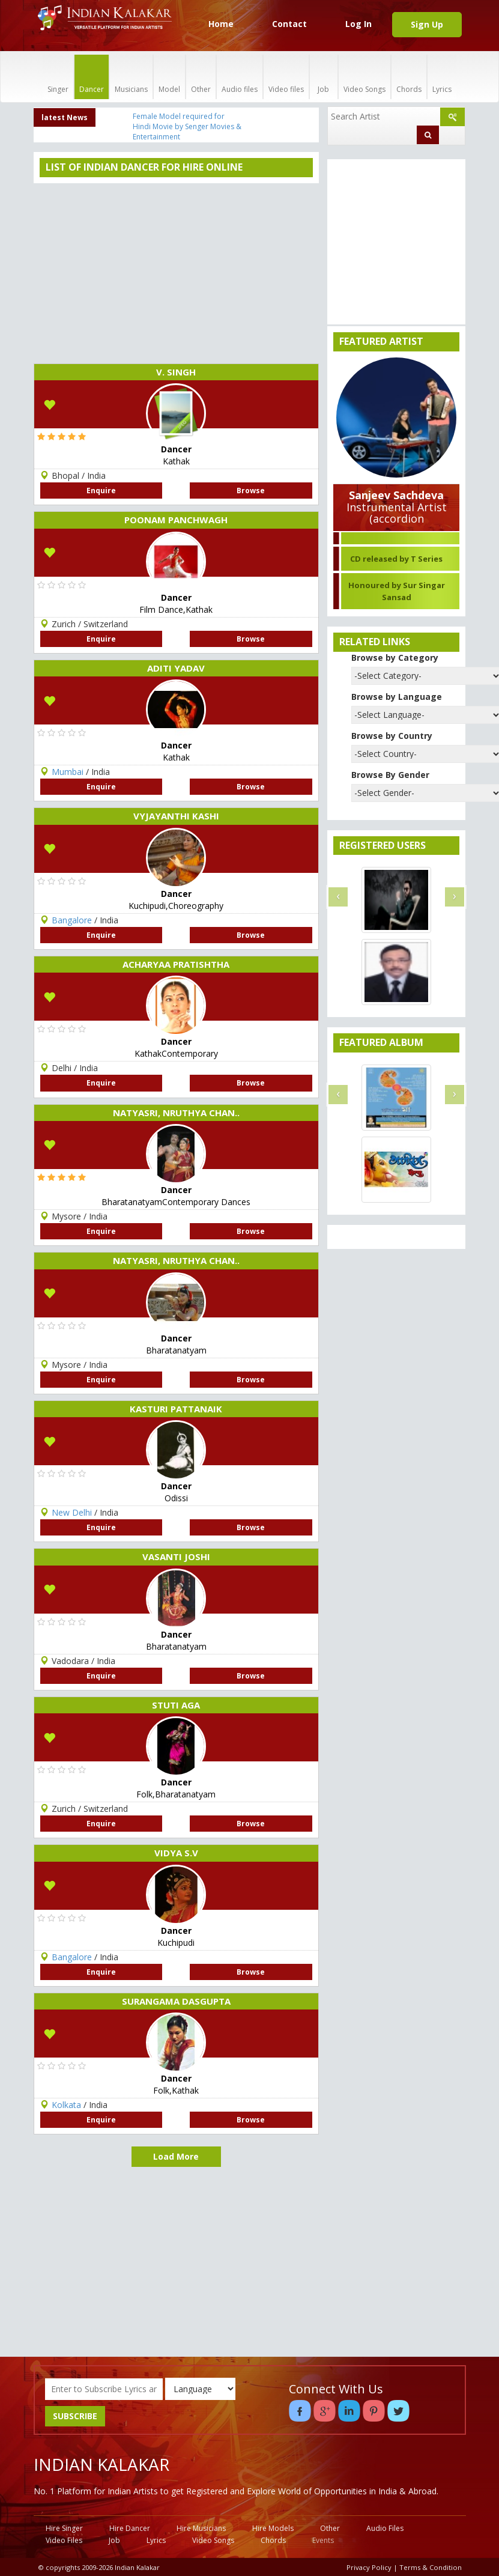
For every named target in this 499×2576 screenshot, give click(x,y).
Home (221, 23)
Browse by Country (391, 735)
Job (324, 76)
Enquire (101, 490)
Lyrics (442, 76)
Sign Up (427, 24)
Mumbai (67, 771)
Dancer (91, 76)
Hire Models (273, 2528)
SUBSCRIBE (75, 2416)
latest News (64, 117)
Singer (57, 76)
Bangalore (72, 920)
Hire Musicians (201, 2528)
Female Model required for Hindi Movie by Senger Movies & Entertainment (187, 126)
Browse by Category (394, 657)
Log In (358, 23)
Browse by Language (396, 696)
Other (201, 76)
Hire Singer (64, 2528)
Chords (409, 76)
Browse (251, 490)
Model (169, 76)
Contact (289, 23)
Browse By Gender (390, 774)
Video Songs (364, 76)
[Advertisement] (176, 273)
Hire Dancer (129, 2528)
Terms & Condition (430, 2567)
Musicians (131, 76)
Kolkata (66, 2104)
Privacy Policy (369, 2567)
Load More (176, 2156)
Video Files (64, 2540)
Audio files (240, 76)
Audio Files (385, 2528)
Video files (286, 76)
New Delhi (72, 1512)
